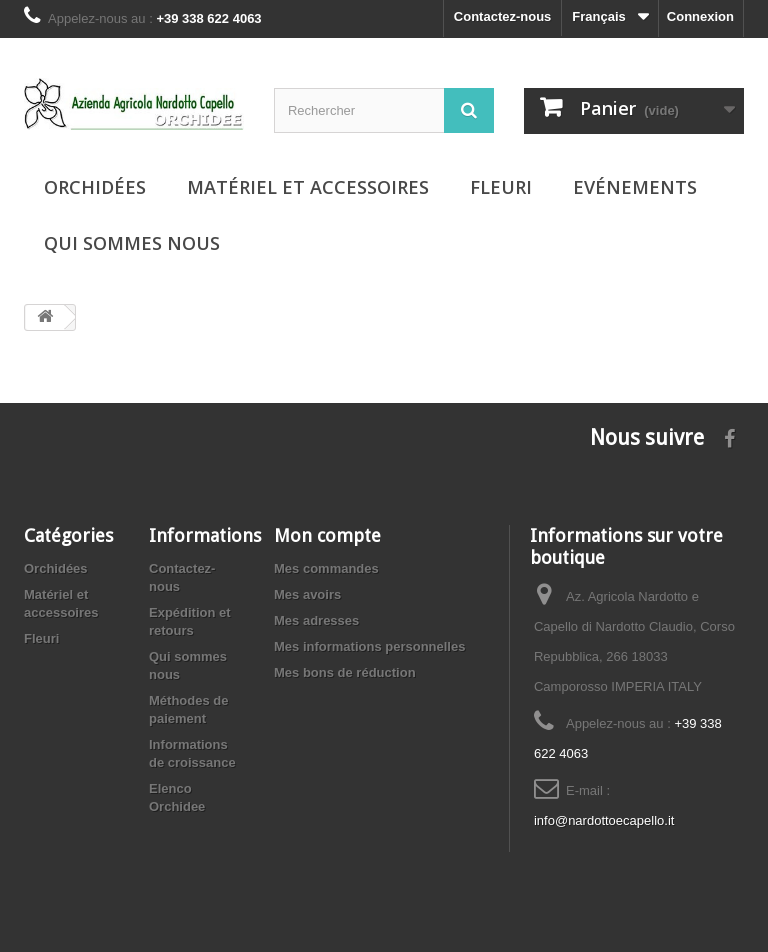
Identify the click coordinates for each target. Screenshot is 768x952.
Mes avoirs (307, 594)
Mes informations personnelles (369, 646)
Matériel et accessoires (308, 187)
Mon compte (327, 535)
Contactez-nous (503, 16)
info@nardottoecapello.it (604, 820)
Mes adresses (316, 620)
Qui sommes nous (132, 243)
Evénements (635, 187)
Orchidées (95, 187)
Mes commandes (326, 568)
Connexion (700, 16)
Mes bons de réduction (345, 672)
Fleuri (501, 187)
